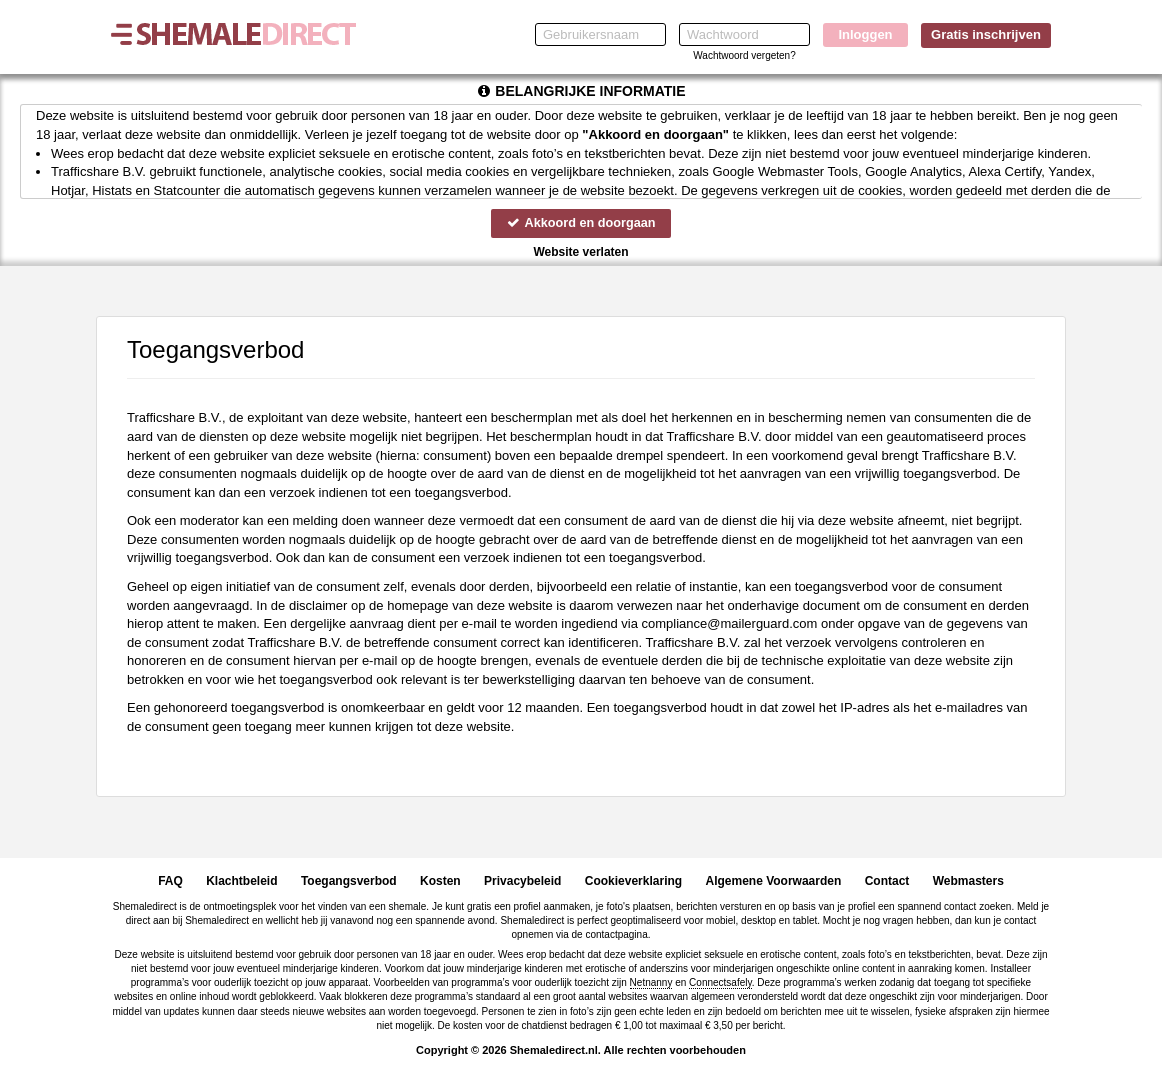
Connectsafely (720, 982)
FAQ (170, 881)
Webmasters (968, 881)
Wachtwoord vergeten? (744, 55)
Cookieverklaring (633, 881)
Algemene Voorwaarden (773, 881)
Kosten (440, 881)
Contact (887, 881)
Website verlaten (580, 252)
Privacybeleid (522, 881)
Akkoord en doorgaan (581, 222)
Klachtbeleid (241, 881)
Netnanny (651, 982)
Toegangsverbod (349, 881)
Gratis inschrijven (986, 34)
